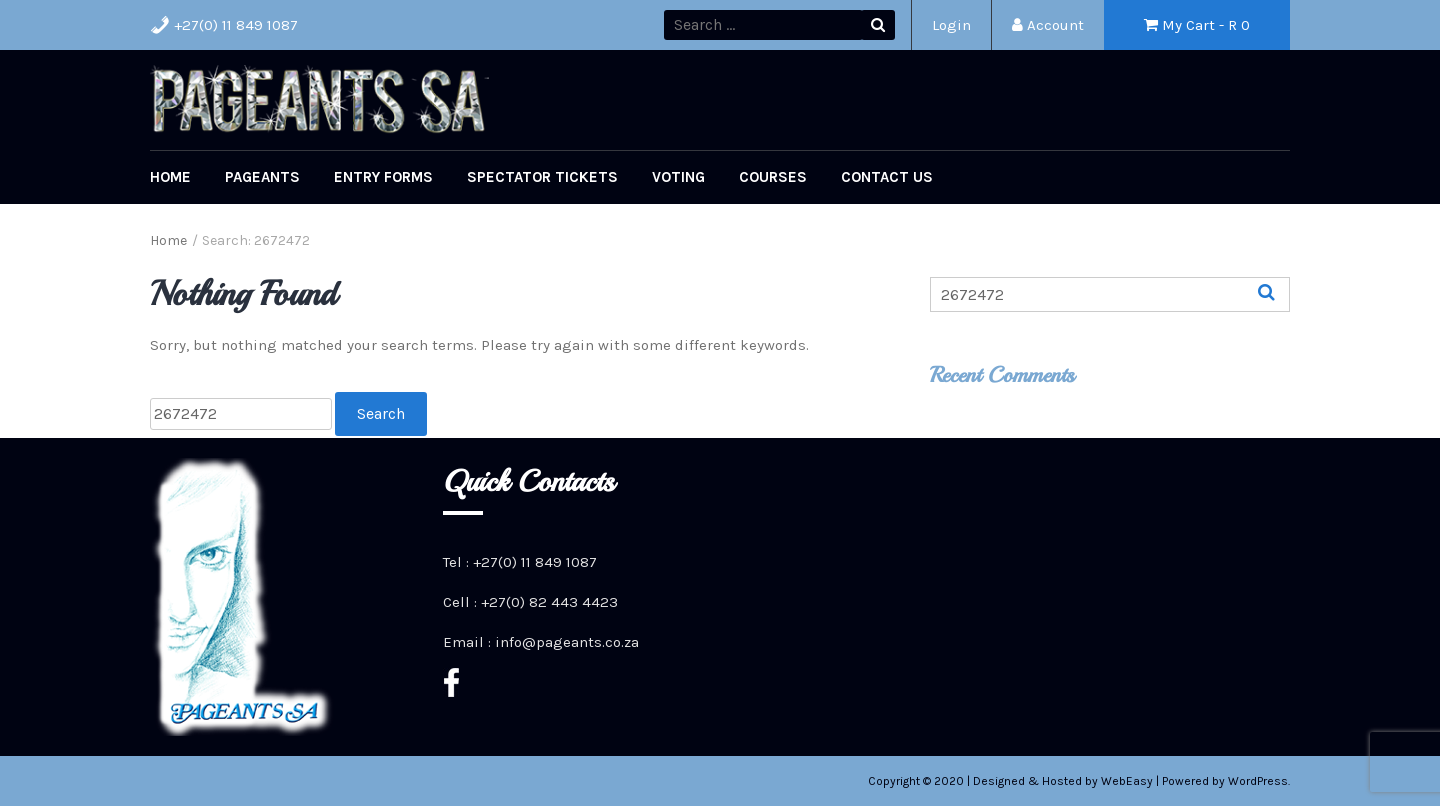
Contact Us (887, 177)
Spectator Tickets (542, 177)
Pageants (262, 177)
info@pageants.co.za (567, 642)
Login (951, 25)
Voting (678, 177)
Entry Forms (383, 177)
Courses (773, 177)
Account (1048, 25)
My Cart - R (1197, 25)
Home (170, 177)
